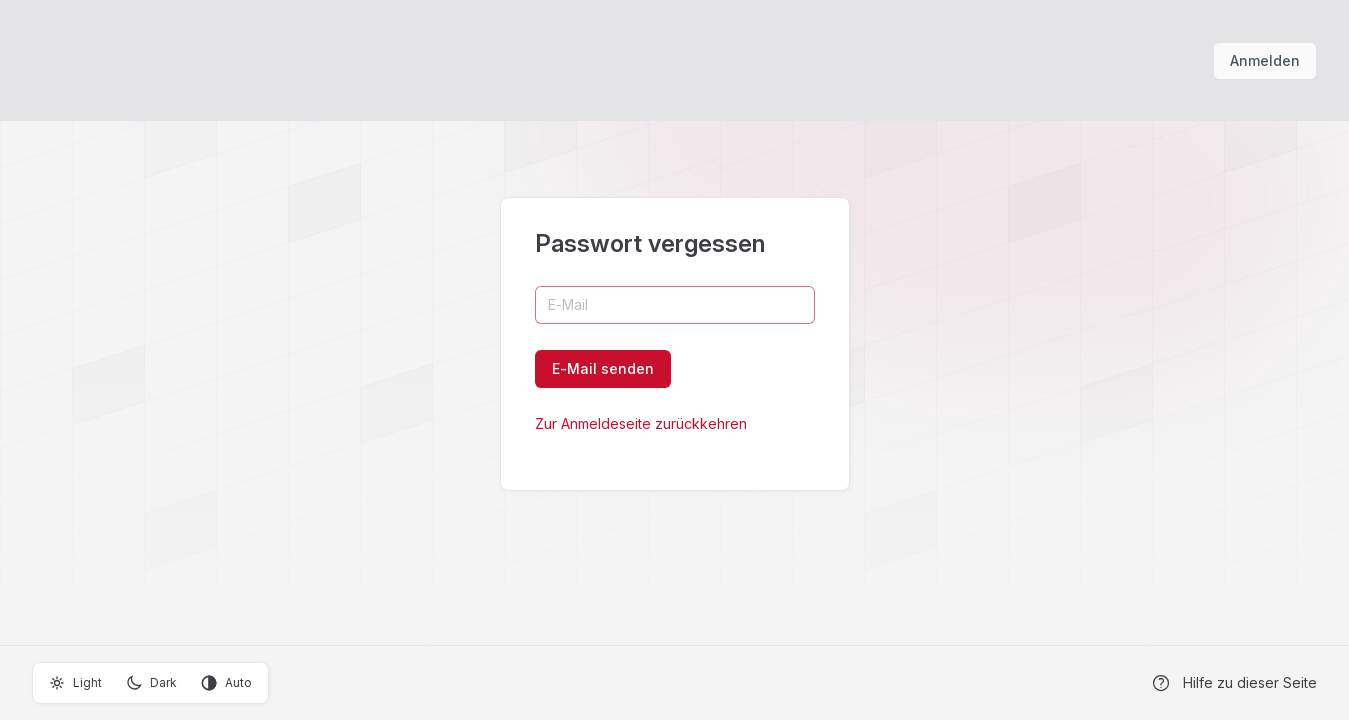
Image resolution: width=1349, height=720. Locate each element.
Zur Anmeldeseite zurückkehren (641, 423)
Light (75, 683)
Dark (151, 683)
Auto (226, 683)
